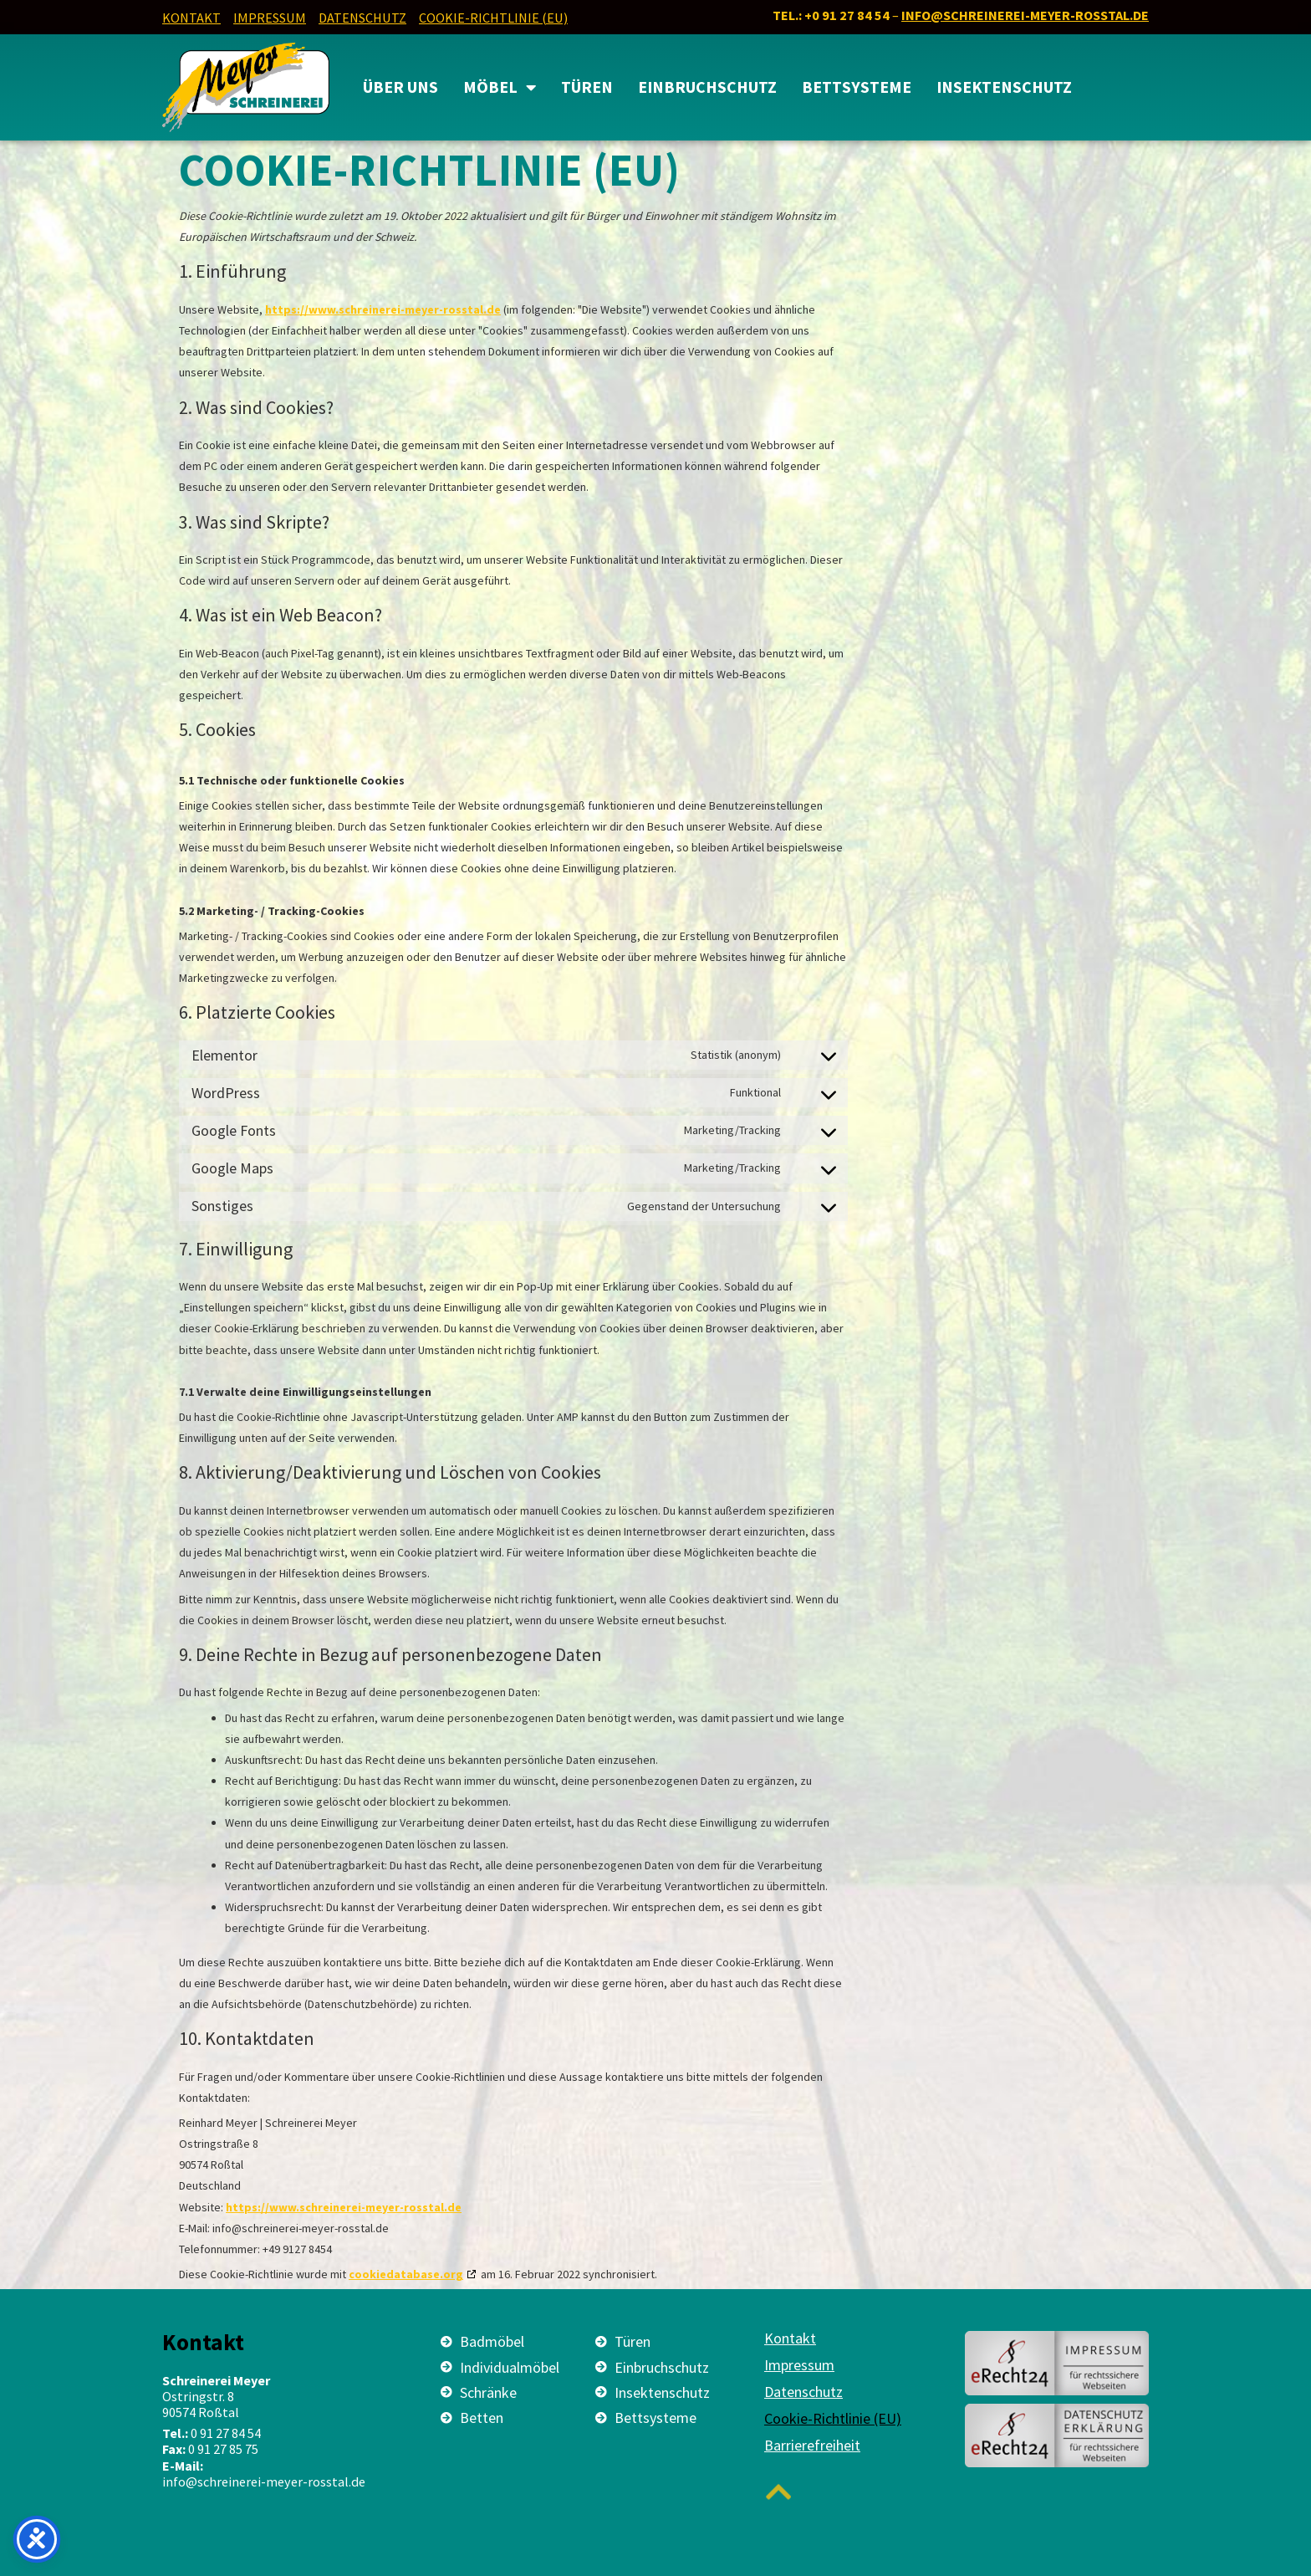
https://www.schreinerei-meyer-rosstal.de (383, 309)
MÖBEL (499, 88)
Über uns (400, 87)
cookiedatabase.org (406, 2274)
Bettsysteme (856, 87)
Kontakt (191, 17)
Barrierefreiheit (812, 2445)
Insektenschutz (1004, 87)
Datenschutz (362, 17)
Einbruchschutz (707, 87)
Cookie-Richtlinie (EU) (493, 17)
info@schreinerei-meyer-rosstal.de (1025, 15)
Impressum (269, 17)
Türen (587, 87)
